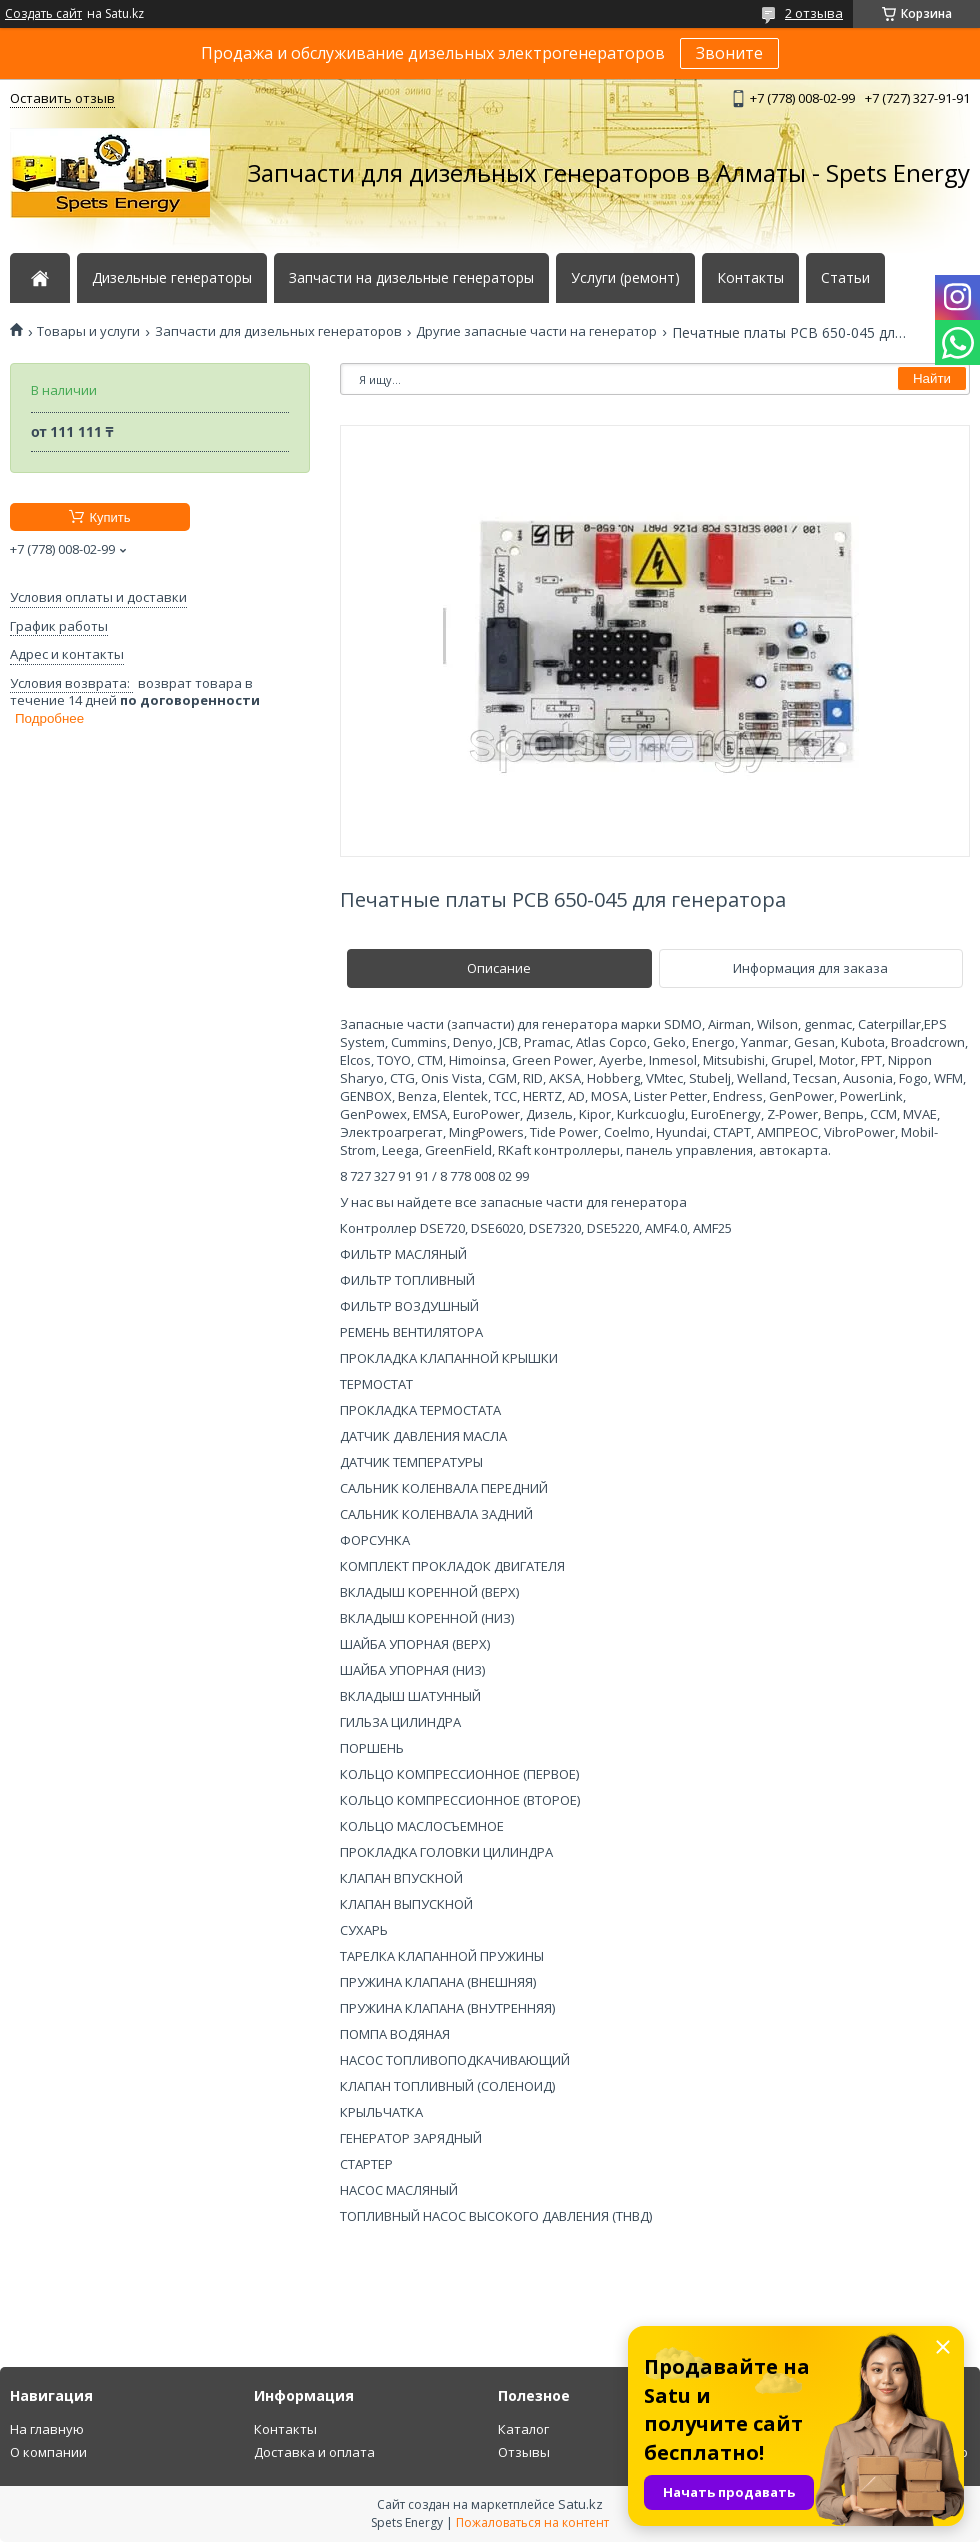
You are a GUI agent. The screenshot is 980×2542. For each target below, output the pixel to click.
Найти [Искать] (932, 378)
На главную (47, 2429)
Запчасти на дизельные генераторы (411, 278)
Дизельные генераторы (172, 278)
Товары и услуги (88, 331)
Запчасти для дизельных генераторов (278, 331)
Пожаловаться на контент (532, 2522)
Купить (109, 517)
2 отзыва (814, 13)
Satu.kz (580, 2504)
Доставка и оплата (314, 2452)
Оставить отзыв (62, 98)
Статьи (845, 278)
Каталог (523, 2429)
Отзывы (524, 2452)
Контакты (750, 278)
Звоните (729, 53)
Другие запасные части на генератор (536, 331)
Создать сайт (43, 14)
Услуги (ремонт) (625, 278)
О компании (48, 2452)
